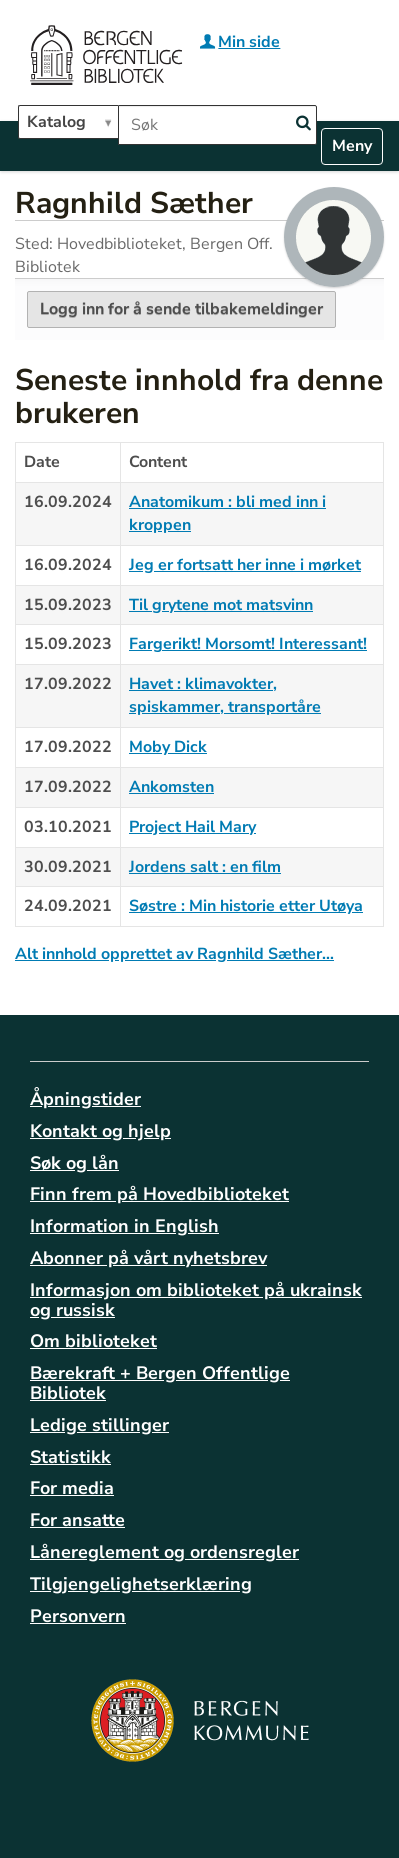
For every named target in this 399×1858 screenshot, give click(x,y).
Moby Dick (168, 747)
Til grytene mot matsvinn (221, 605)
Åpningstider (85, 1099)
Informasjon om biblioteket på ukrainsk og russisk (196, 1300)
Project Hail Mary (192, 827)
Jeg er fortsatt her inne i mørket (245, 565)
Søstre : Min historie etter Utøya (246, 906)
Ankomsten (171, 787)
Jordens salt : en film (205, 867)
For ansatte (77, 1520)
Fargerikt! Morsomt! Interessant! (248, 644)
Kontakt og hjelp (100, 1131)
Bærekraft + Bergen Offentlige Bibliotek (160, 1383)
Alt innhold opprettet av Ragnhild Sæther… (174, 954)
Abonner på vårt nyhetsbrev (148, 1258)
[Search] (303, 123)
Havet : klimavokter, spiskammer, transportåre (225, 695)
